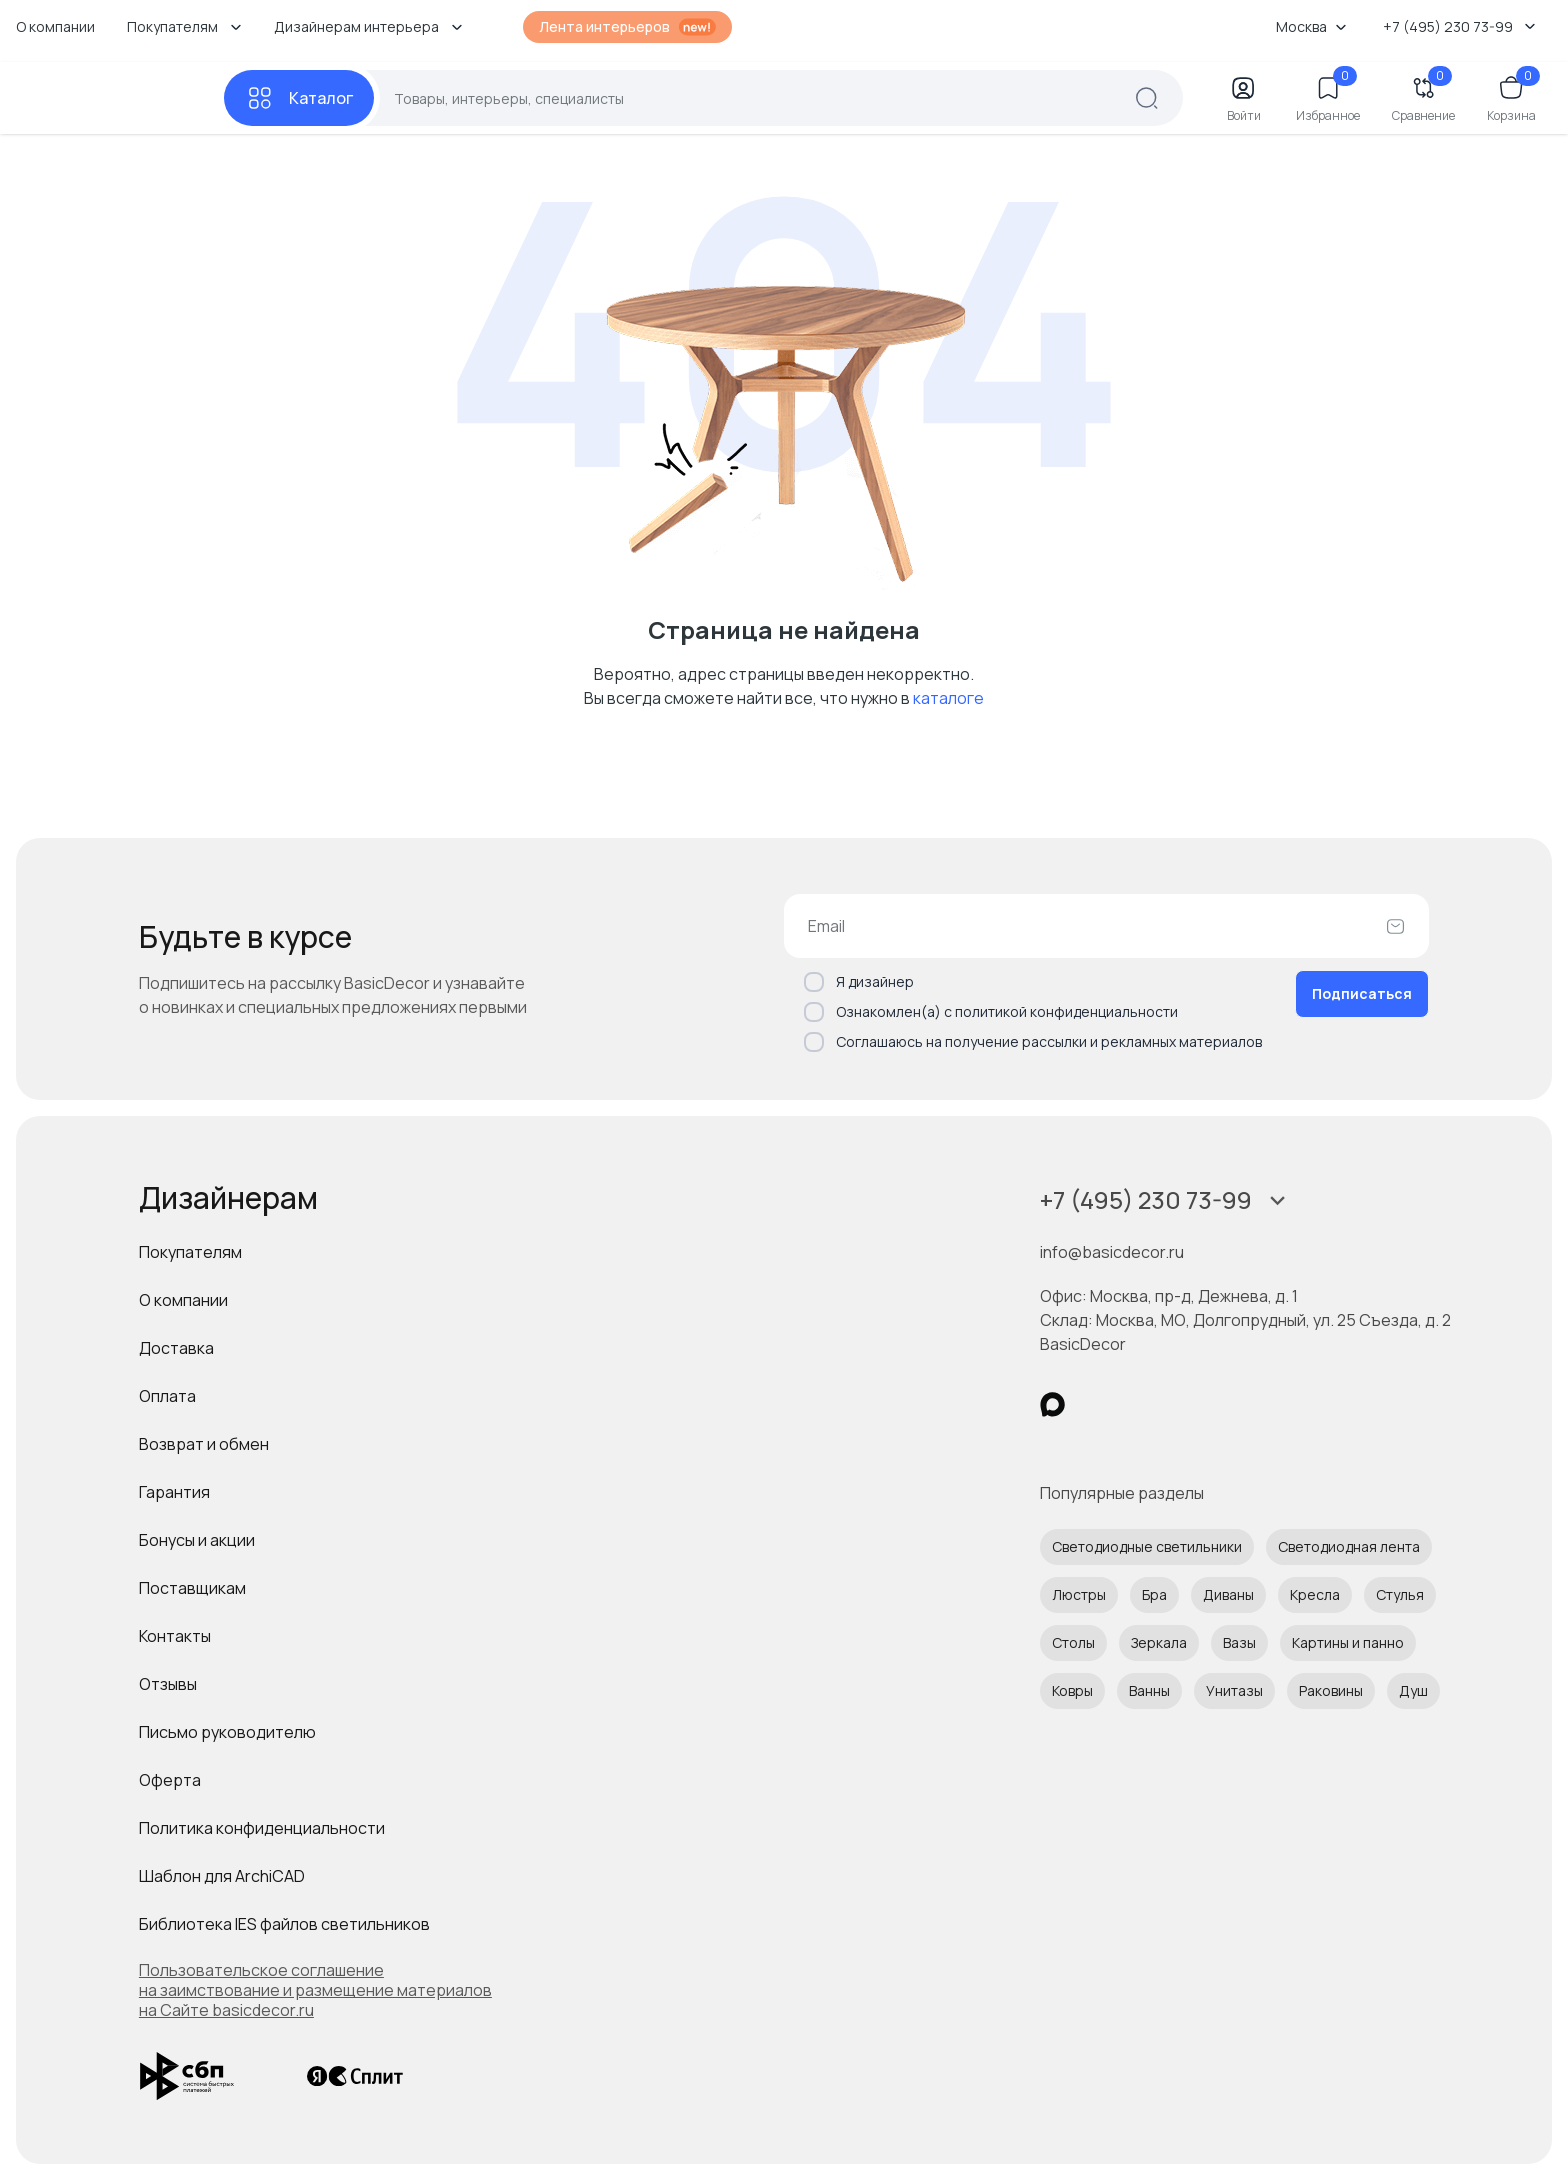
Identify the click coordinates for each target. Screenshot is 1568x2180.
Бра (1154, 1594)
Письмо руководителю (227, 1732)
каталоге (948, 698)
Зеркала (1159, 1642)
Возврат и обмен (204, 1444)
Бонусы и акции (197, 1540)
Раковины (1331, 1690)
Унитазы (1234, 1690)
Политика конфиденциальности (262, 1828)
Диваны (1228, 1594)
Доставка (176, 1348)
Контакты (175, 1636)
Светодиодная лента (1349, 1546)
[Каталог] (299, 98)
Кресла (1315, 1594)
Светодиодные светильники (1147, 1546)
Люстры (1079, 1594)
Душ (1413, 1690)
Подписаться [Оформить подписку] (1362, 993)
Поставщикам (192, 1588)
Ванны (1149, 1690)
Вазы (1239, 1642)
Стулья (1400, 1594)
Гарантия (174, 1492)
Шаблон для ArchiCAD (222, 1876)
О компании (55, 26)
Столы (1073, 1642)
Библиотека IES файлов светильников (284, 1924)
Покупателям (190, 1252)
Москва (1311, 26)
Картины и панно (1348, 1642)
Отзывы (168, 1684)
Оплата (167, 1396)
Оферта (170, 1780)
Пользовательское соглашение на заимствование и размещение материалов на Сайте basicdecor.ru (315, 1990)
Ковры (1072, 1690)
